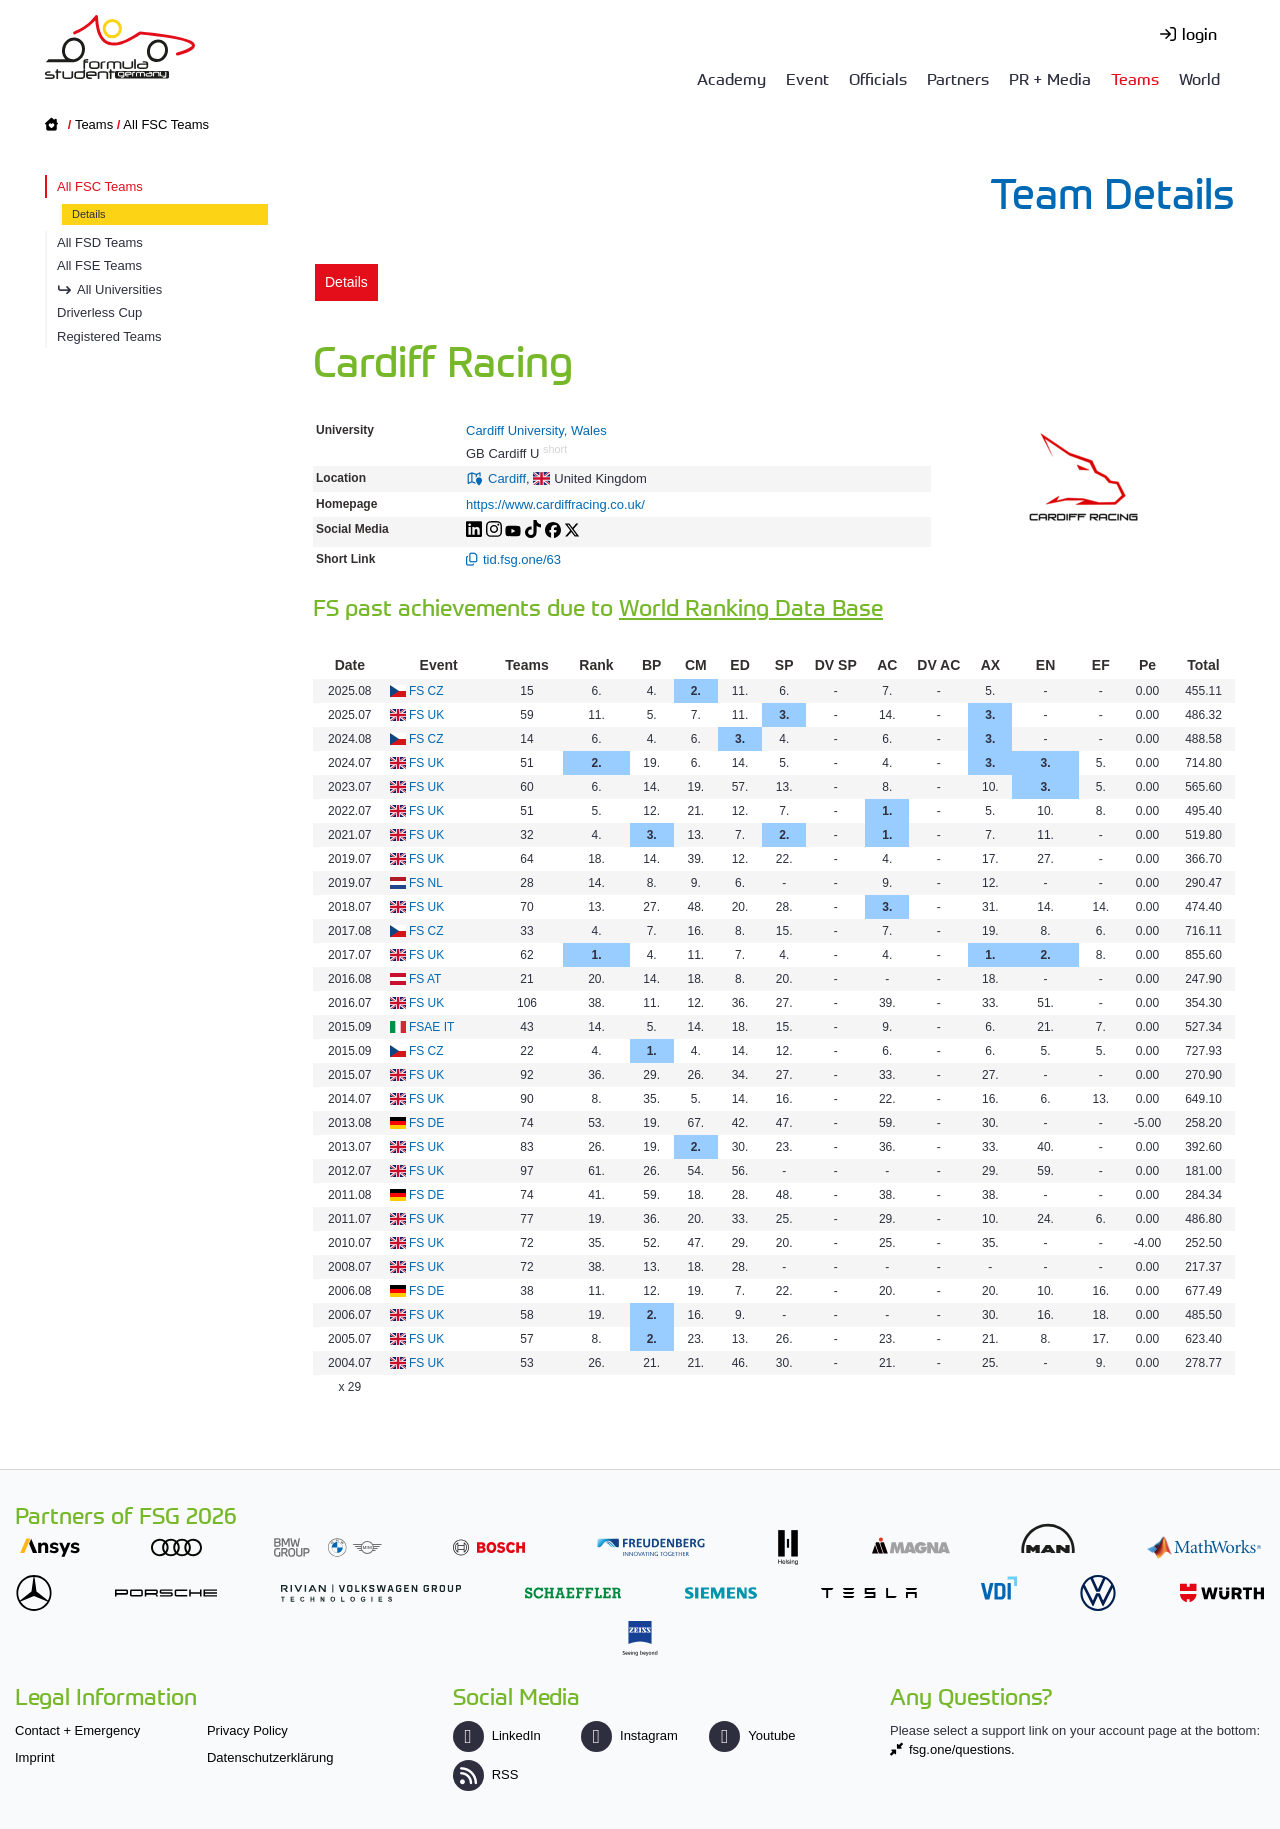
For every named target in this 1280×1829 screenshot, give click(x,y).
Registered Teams (109, 336)
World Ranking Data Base (751, 606)
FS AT (425, 979)
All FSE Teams (99, 265)
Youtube (752, 1735)
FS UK (426, 715)
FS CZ (426, 691)
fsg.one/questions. (962, 1749)
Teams (1135, 78)
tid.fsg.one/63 (522, 559)
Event (807, 78)
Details (89, 214)
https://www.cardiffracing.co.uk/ (555, 504)
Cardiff (507, 478)
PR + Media (1050, 78)
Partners (958, 78)
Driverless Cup (99, 312)
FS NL (426, 883)
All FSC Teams (166, 124)
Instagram (629, 1735)
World (1199, 78)
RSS (486, 1774)
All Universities (119, 289)
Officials (878, 78)
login (1199, 33)
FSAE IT (431, 1027)
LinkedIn (497, 1735)
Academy (731, 78)
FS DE (426, 1123)
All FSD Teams (100, 242)
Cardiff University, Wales (536, 430)
